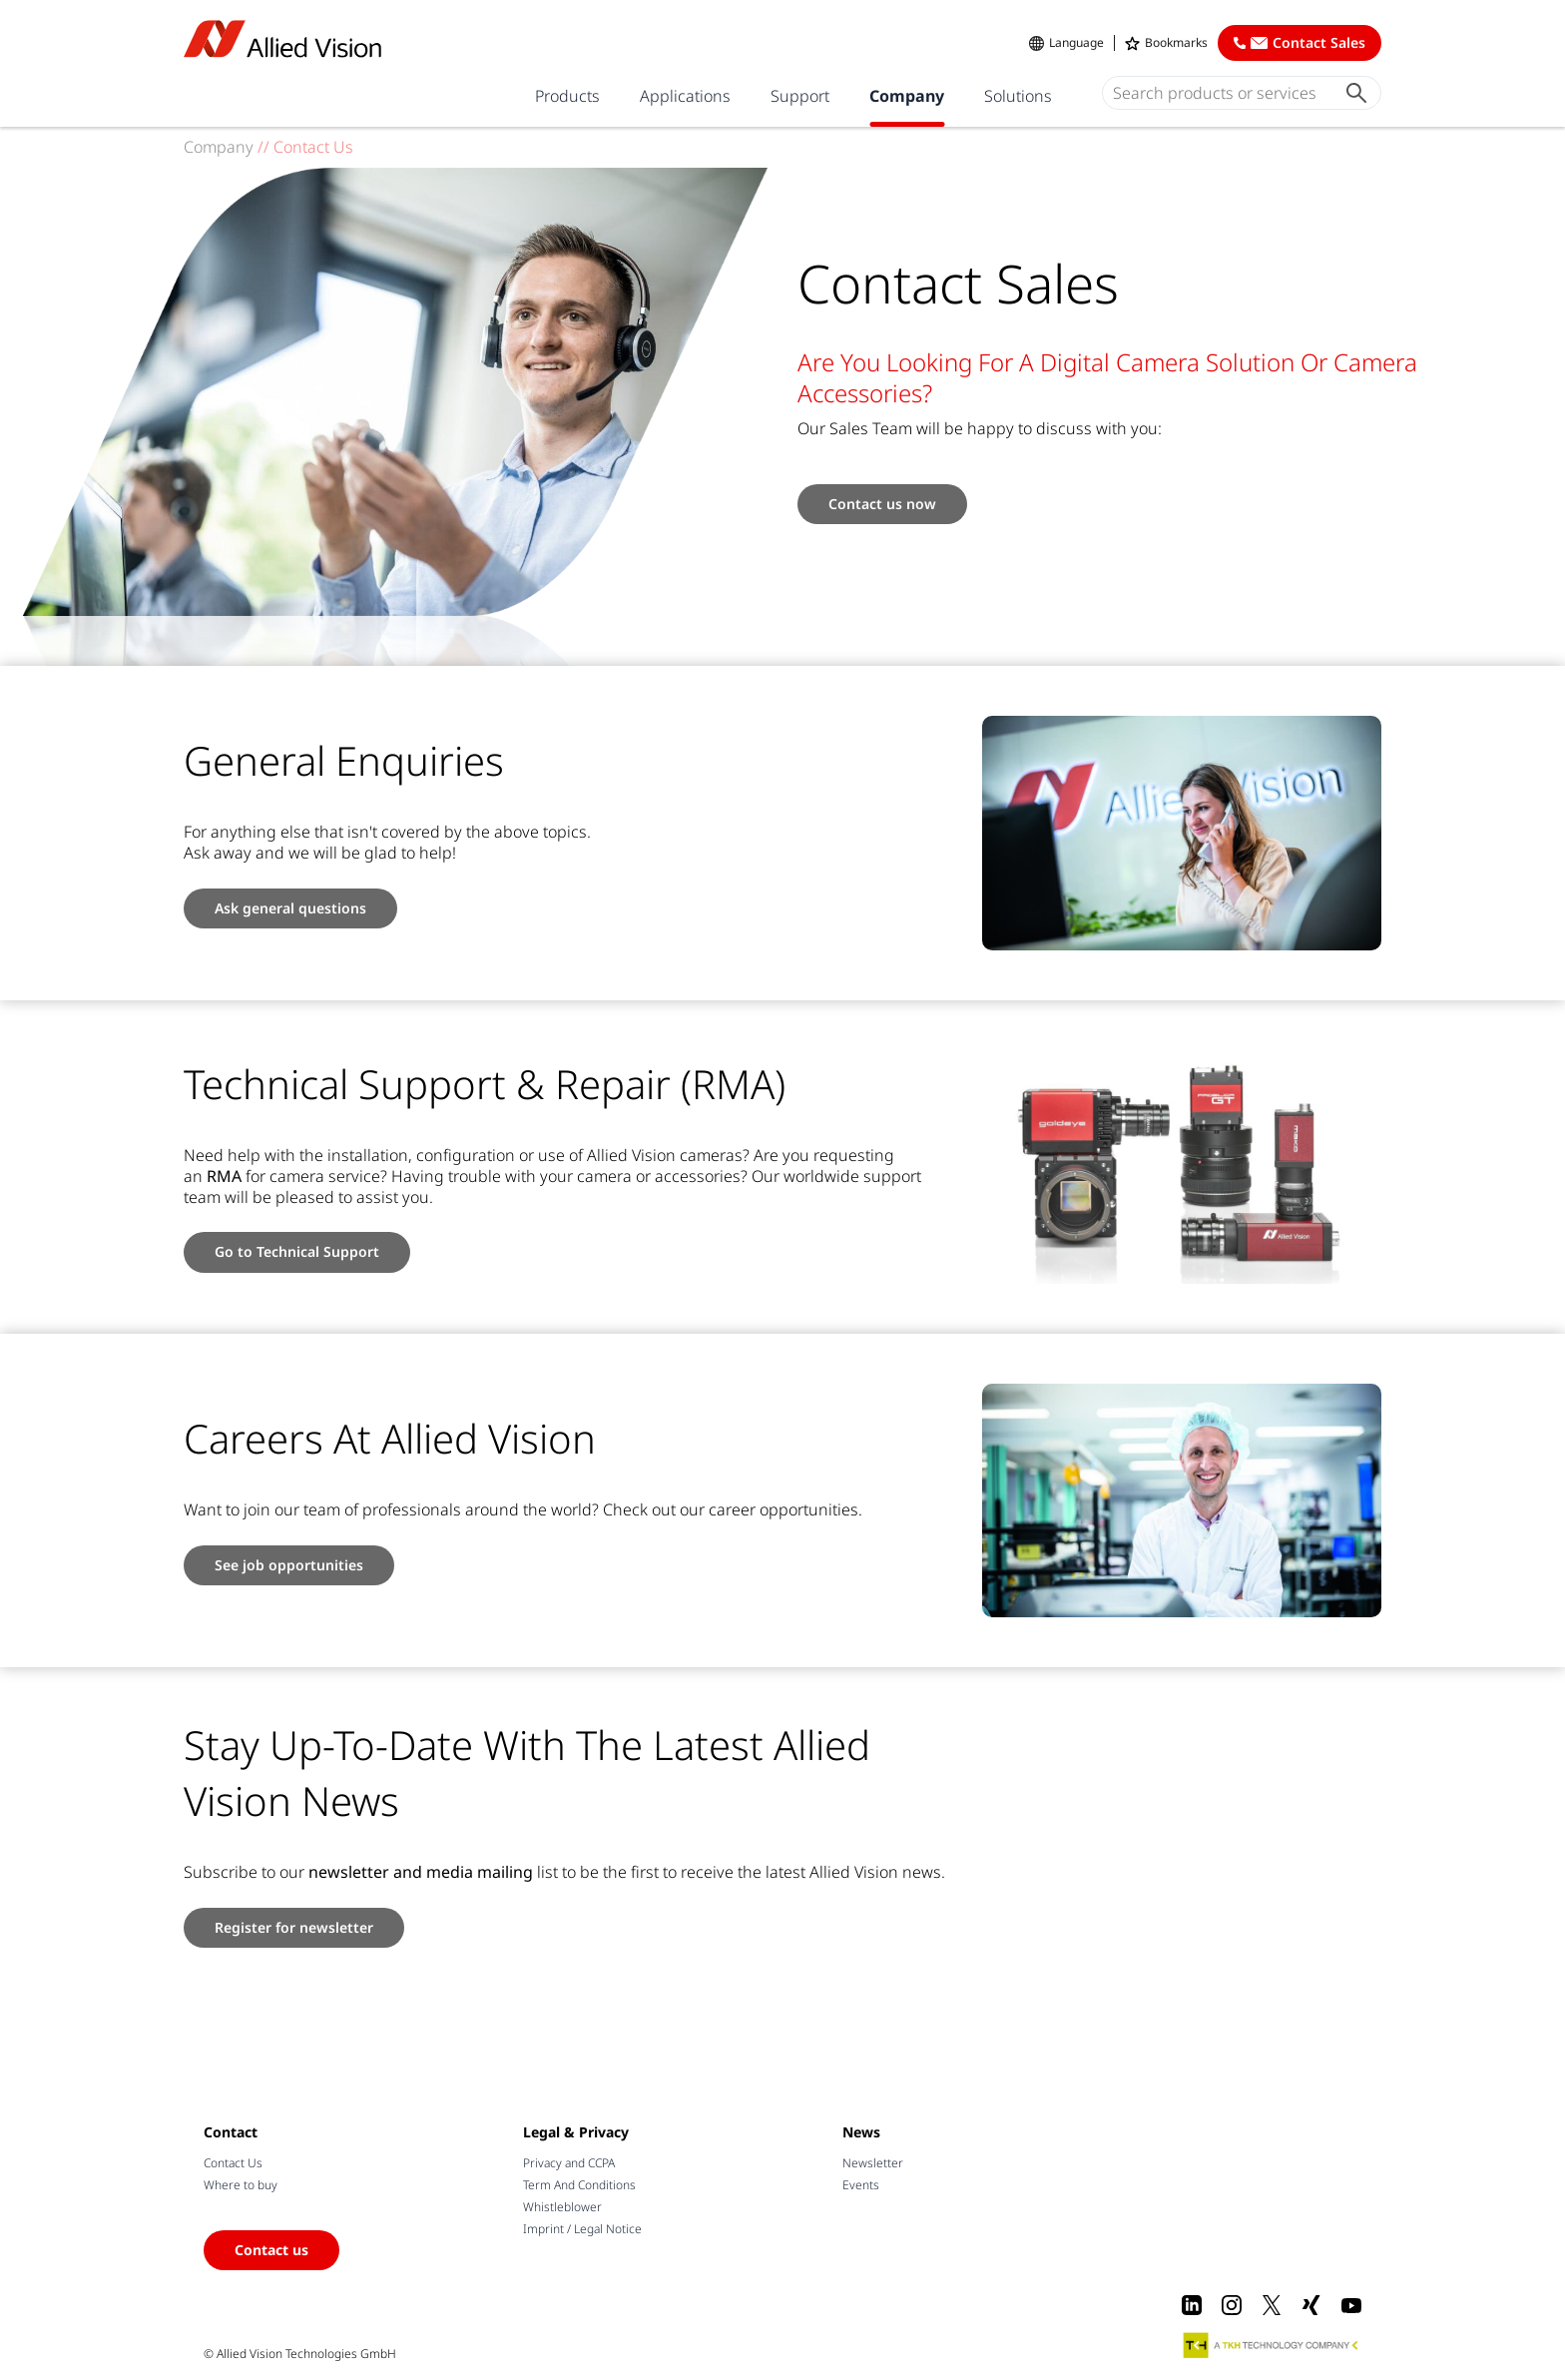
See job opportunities (289, 1564)
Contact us (271, 2249)
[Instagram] (1232, 2305)
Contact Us (233, 2162)
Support (800, 96)
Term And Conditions (579, 2184)
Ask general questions (290, 907)
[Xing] (1311, 2305)
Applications (685, 96)
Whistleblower (562, 2206)
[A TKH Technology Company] (1271, 2345)
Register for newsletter (294, 1927)
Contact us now (882, 503)
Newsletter (872, 2162)
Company (906, 96)
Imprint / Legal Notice (582, 2228)
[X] (1272, 2305)
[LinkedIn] (1192, 2305)
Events (860, 2184)
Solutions (1018, 96)
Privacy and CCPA (569, 2162)
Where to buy (240, 2184)
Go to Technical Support (297, 1251)
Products (567, 96)
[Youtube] (1351, 2305)
